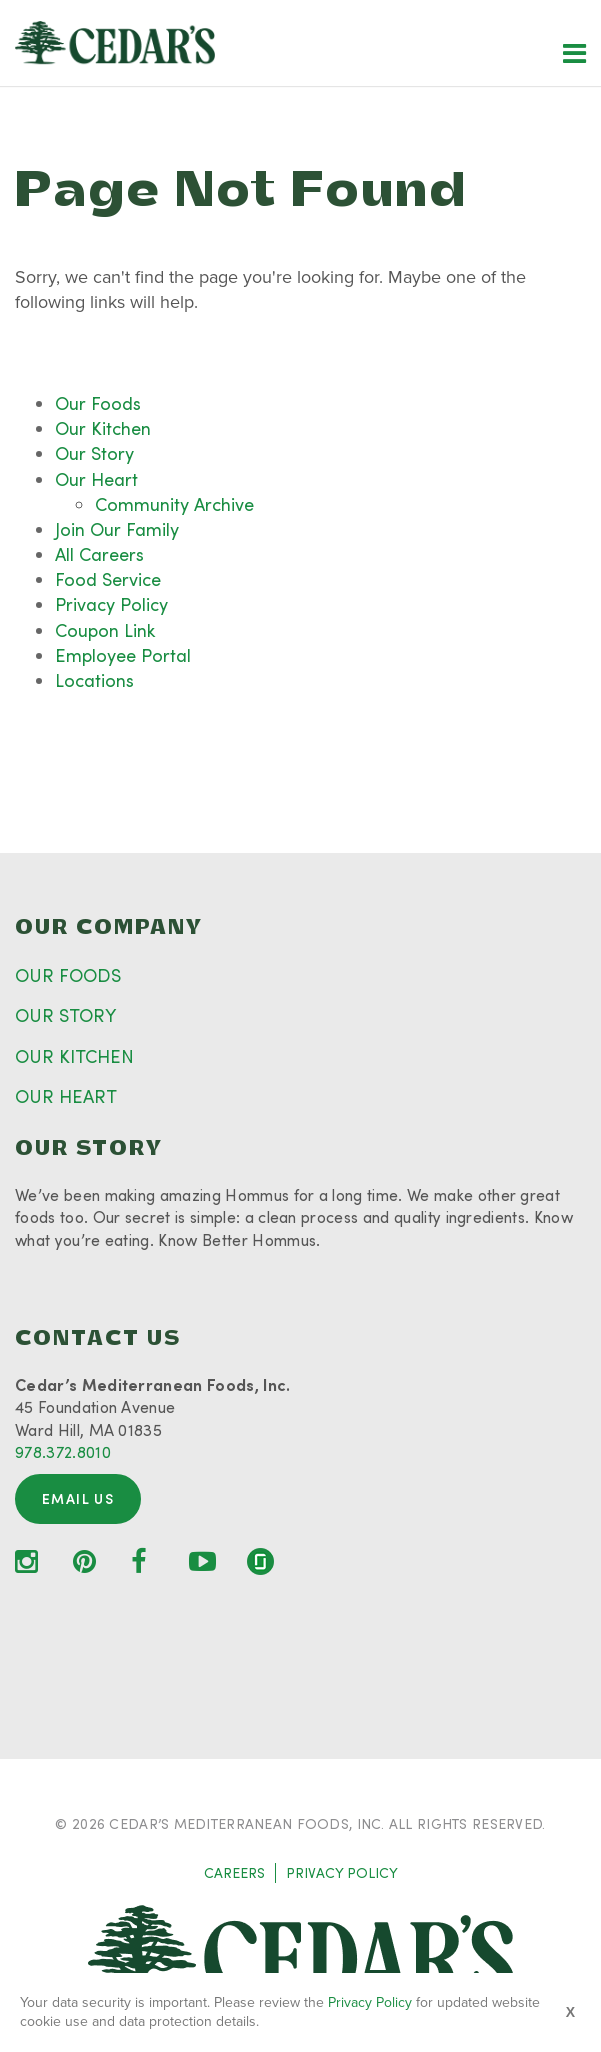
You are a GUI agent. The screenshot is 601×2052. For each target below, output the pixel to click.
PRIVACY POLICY (342, 1872)
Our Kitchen (103, 428)
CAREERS (234, 1872)
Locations (94, 680)
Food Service (108, 579)
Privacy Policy (111, 604)
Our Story (94, 453)
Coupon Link (105, 630)
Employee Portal (123, 655)
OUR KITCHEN (74, 1056)
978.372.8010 (63, 1451)
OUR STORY (65, 1015)
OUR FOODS (68, 975)
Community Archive (174, 504)
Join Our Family (117, 529)
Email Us (78, 1498)
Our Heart (96, 479)
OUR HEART (66, 1096)
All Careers (99, 554)
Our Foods (98, 403)
